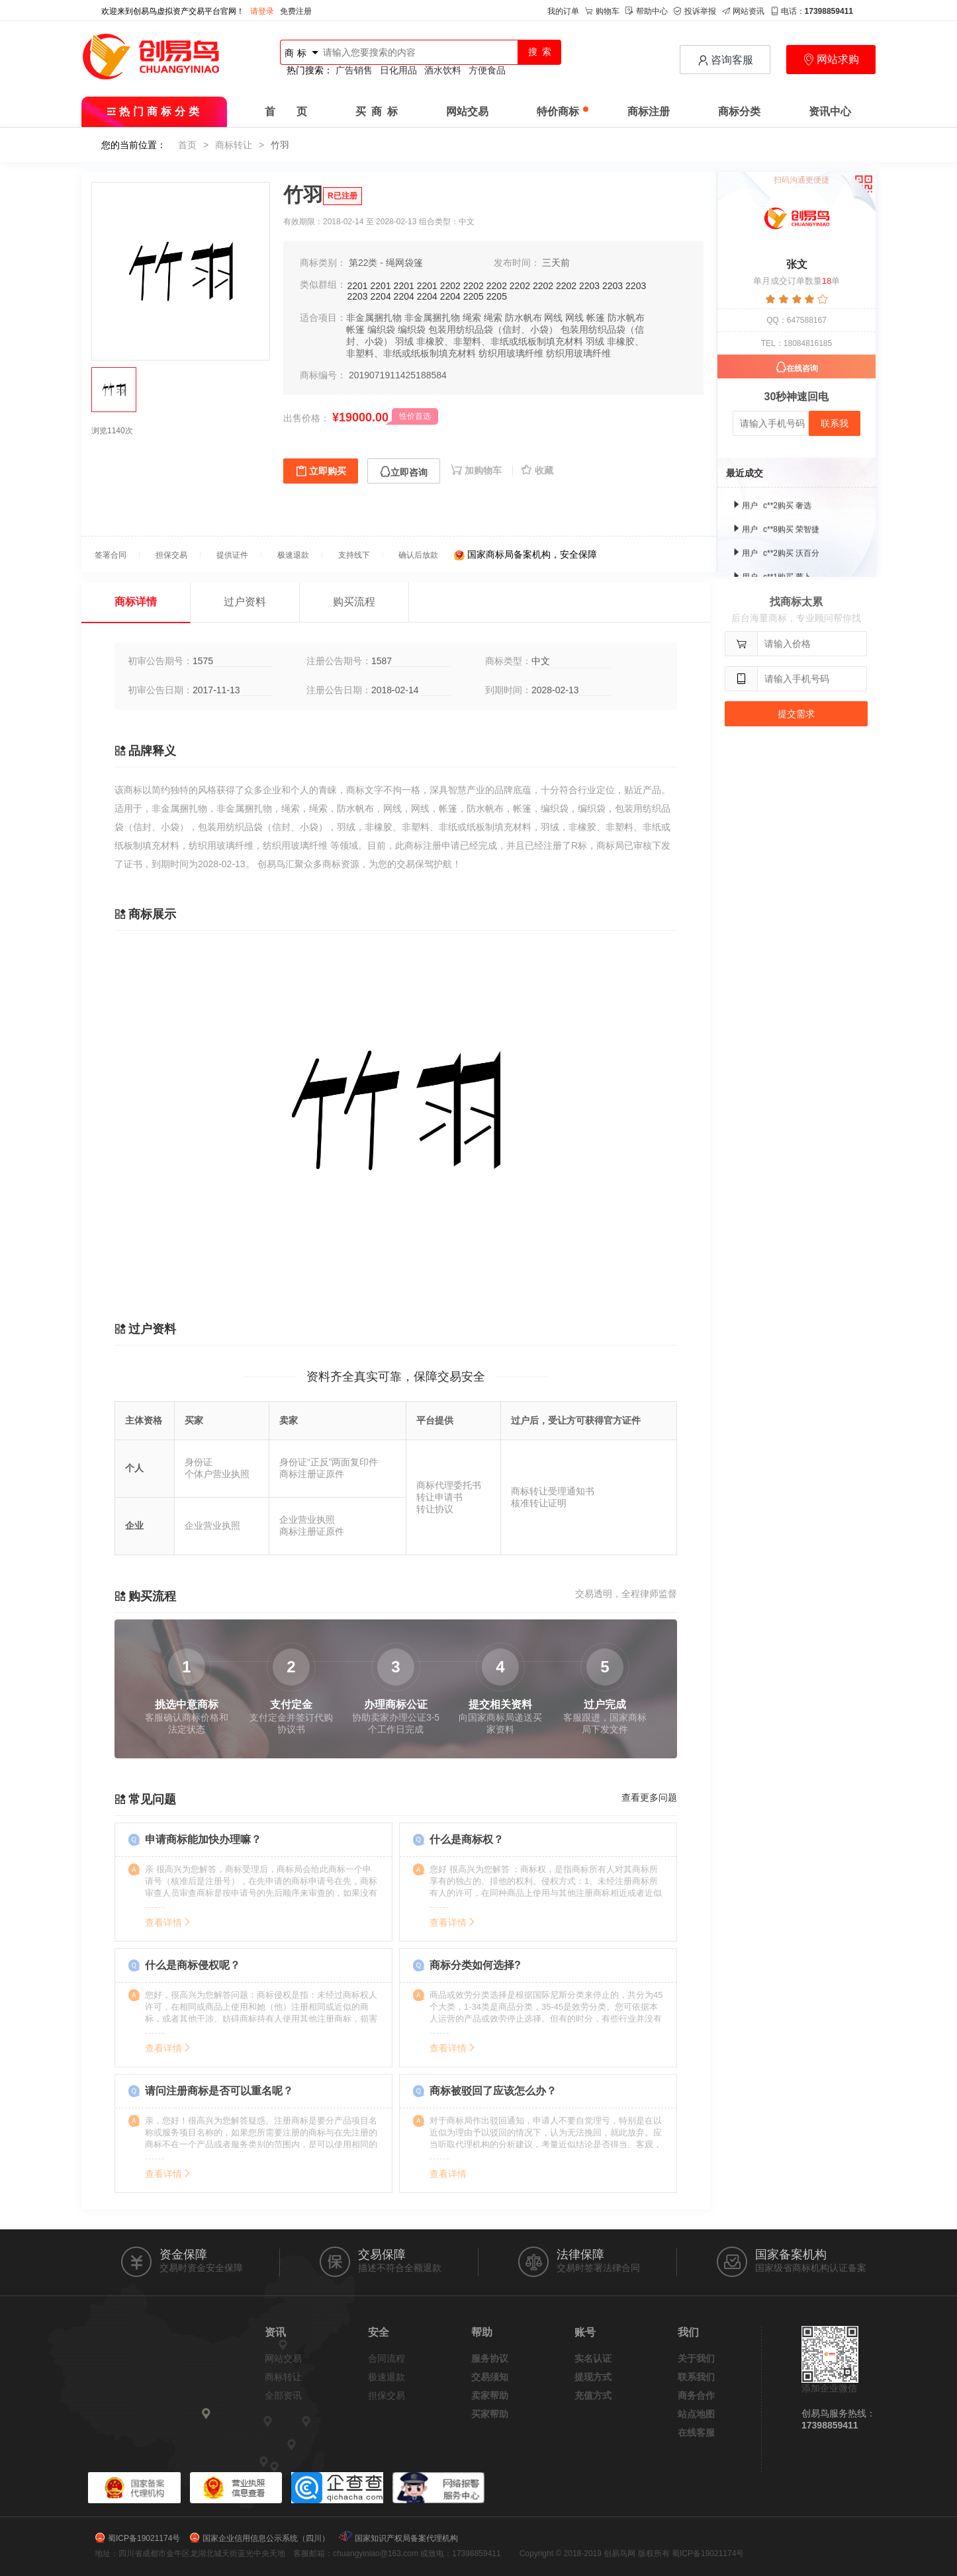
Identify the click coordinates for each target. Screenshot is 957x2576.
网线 (553, 317)
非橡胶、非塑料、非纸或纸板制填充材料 (499, 341)
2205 (473, 296)
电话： (811, 11)
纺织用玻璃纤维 (510, 353)
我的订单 (563, 11)
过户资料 (245, 601)
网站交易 (467, 111)
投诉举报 (695, 11)
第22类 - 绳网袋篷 (386, 262)
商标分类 (739, 111)
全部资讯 (283, 2395)
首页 (187, 145)
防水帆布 (523, 317)
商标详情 (135, 601)
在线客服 (696, 2432)
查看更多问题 (649, 1797)
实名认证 (593, 2358)
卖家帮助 (489, 2395)
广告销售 (354, 70)
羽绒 (404, 341)
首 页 (286, 111)
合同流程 (386, 2358)
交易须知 (489, 2377)
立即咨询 (404, 472)
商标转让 (233, 145)
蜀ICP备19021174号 (144, 2538)
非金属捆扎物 (374, 317)
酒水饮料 (442, 70)
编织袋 (381, 329)
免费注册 (296, 11)
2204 (381, 296)
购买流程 (354, 601)
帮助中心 (646, 11)
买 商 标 (376, 111)
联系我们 (696, 2377)
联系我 (834, 423)
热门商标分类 (155, 111)
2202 (450, 285)
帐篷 (595, 317)
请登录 (262, 11)
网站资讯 (743, 11)
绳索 (472, 317)
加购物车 (477, 470)
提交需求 (796, 713)
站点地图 (696, 2414)
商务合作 (696, 2395)
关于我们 (696, 2358)
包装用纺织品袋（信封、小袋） (493, 329)
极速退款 (386, 2377)
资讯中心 (830, 111)
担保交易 (386, 2395)
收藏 (537, 470)
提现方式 (593, 2377)
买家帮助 (489, 2414)
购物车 (602, 11)
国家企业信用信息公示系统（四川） (266, 2538)
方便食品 (487, 70)
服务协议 (489, 2358)
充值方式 (593, 2395)
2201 (357, 285)
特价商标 (562, 111)
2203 (589, 285)
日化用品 (398, 70)
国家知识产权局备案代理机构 (406, 2538)
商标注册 (648, 111)
